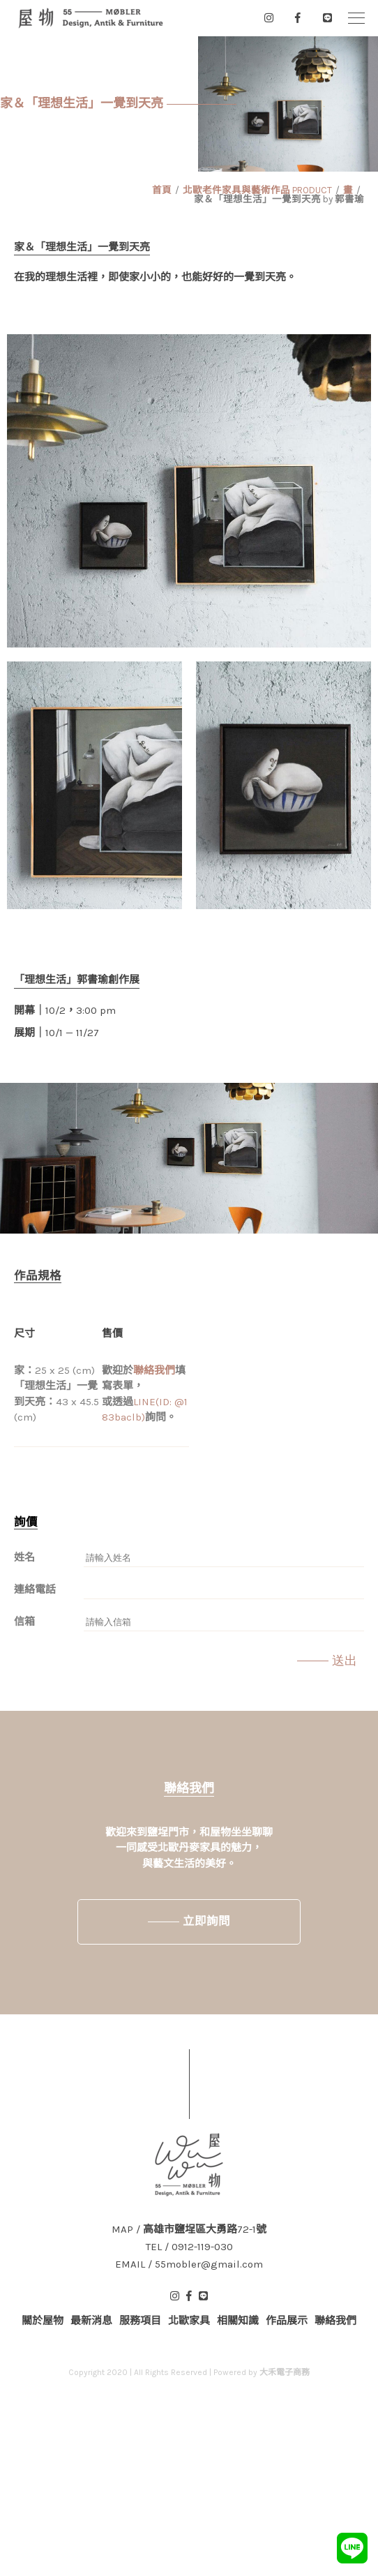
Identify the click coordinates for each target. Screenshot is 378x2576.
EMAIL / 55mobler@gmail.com (189, 2264)
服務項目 (140, 2320)
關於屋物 (42, 2320)
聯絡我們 (154, 1370)
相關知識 (238, 2320)
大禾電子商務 (284, 2372)
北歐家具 (189, 2320)
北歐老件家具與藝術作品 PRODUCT (257, 190)
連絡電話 (35, 1589)
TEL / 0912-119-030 (189, 2247)
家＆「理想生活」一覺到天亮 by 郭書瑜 (279, 199)
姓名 (24, 1557)
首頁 (162, 190)
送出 (344, 1661)
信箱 (24, 1621)
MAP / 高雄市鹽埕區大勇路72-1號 (189, 2229)
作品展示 (287, 2320)
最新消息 (91, 2320)
